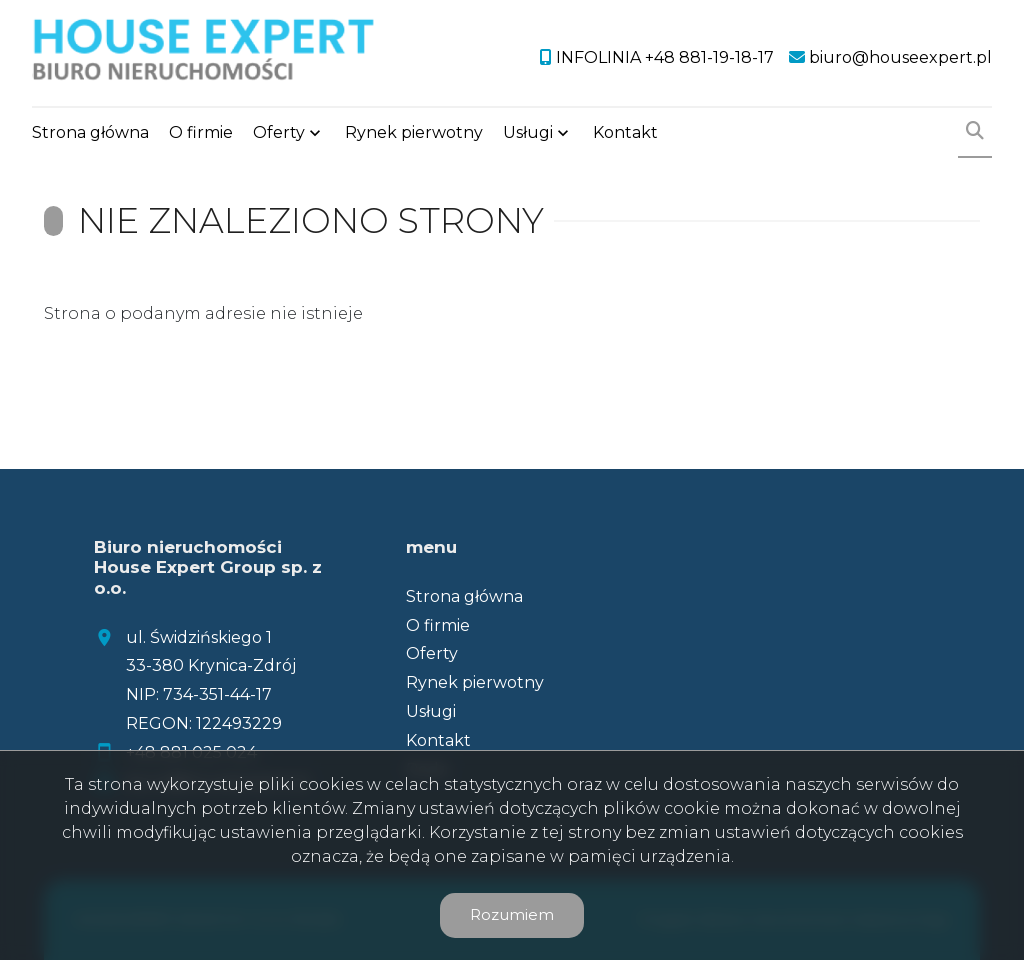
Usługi (528, 132)
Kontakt (625, 132)
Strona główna (90, 132)
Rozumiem (512, 914)
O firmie (201, 132)
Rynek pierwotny (414, 132)
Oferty (279, 132)
